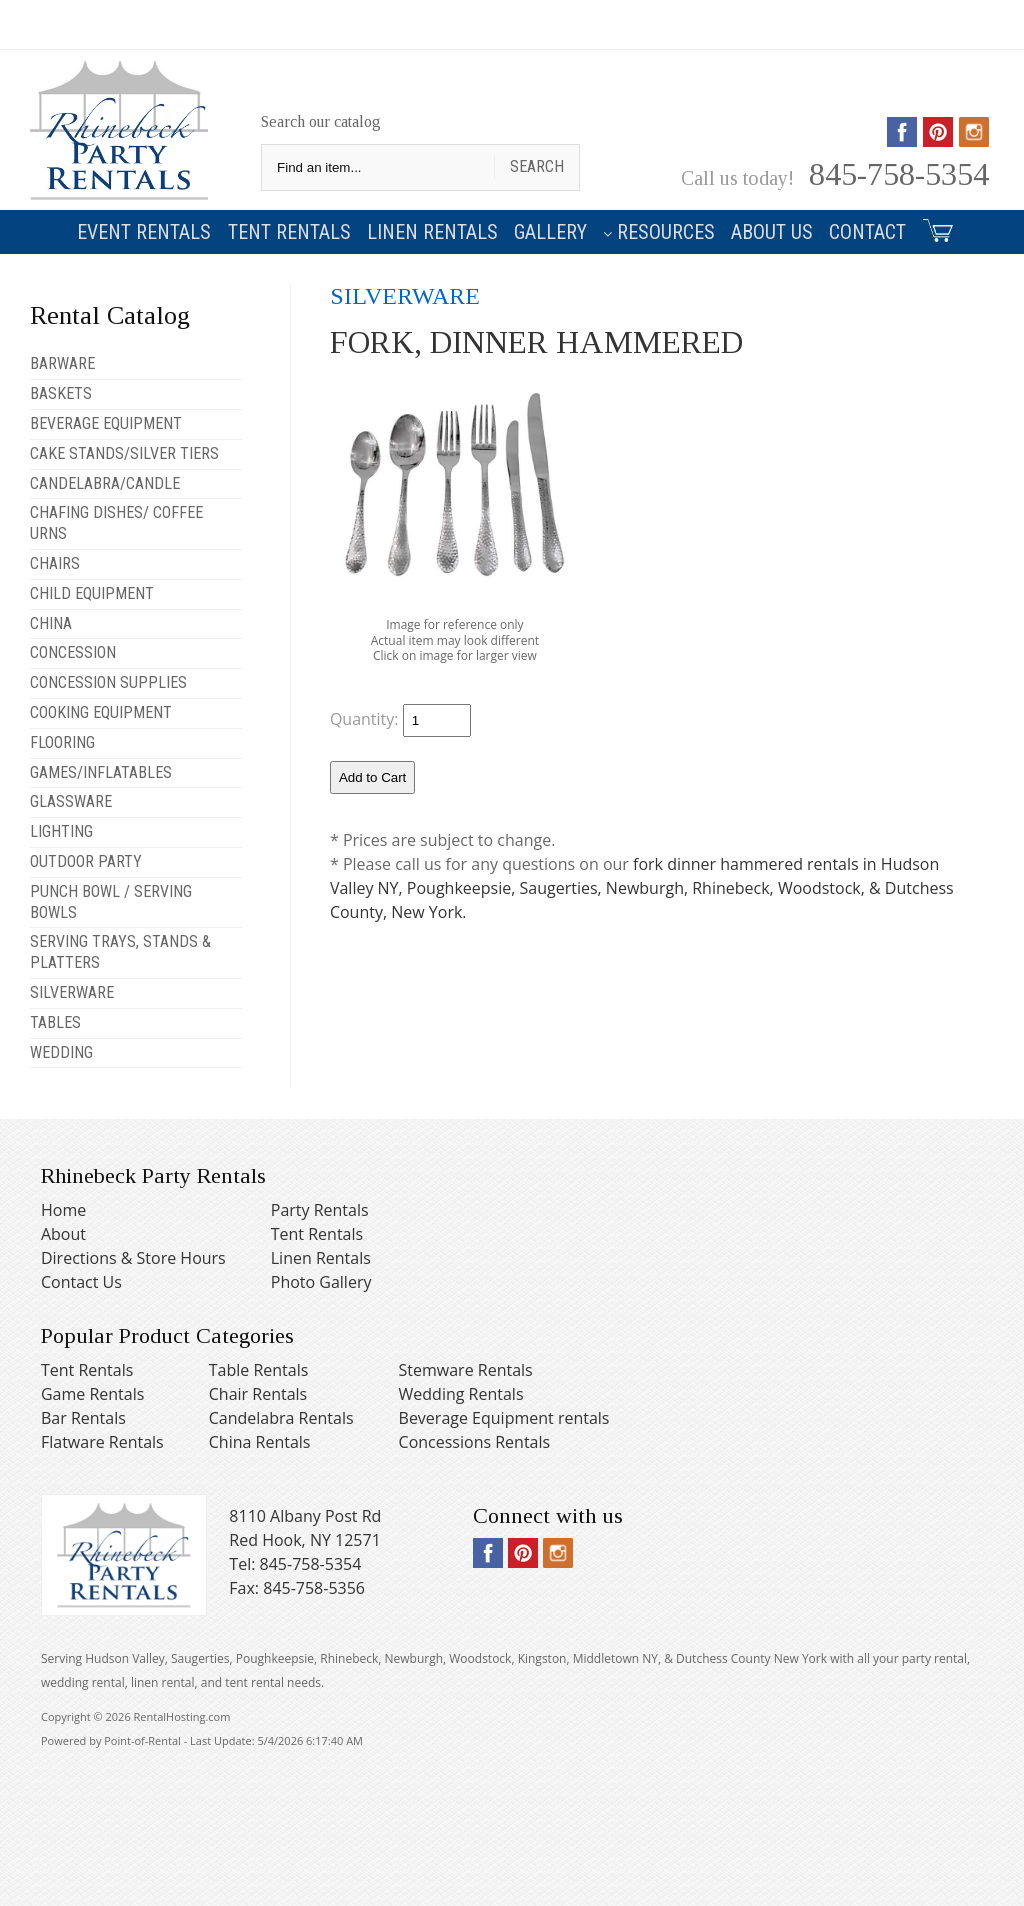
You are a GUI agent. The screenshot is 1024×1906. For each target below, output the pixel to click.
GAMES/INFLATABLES (101, 772)
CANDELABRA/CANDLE (105, 483)
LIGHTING (61, 831)
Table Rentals (259, 1370)
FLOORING (62, 742)
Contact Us (81, 1282)
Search (537, 166)
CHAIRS (55, 563)
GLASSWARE (71, 801)
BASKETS (61, 393)
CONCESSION (73, 652)
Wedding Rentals (461, 1394)
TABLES (55, 1022)
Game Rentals (92, 1394)
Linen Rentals (432, 232)
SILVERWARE (72, 992)
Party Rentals (320, 1210)
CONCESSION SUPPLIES (108, 682)
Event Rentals (144, 232)
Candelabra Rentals (281, 1418)
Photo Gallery (321, 1282)
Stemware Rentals (466, 1370)
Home (63, 1210)
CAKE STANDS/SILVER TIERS (124, 453)
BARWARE (62, 363)
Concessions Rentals (475, 1442)
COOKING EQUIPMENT (101, 712)
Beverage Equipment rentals (504, 1418)
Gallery (550, 232)
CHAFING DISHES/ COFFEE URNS (116, 523)
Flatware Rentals (102, 1442)
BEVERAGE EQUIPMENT (106, 423)
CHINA (51, 623)
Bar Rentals (83, 1418)
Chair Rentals (258, 1394)
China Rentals (260, 1442)
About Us (772, 232)
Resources (659, 232)
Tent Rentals (289, 232)
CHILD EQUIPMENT (92, 593)
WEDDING (61, 1052)
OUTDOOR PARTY (86, 861)
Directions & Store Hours (133, 1258)
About (63, 1234)
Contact (867, 232)
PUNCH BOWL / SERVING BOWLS (111, 902)
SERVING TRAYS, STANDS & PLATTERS (120, 952)
